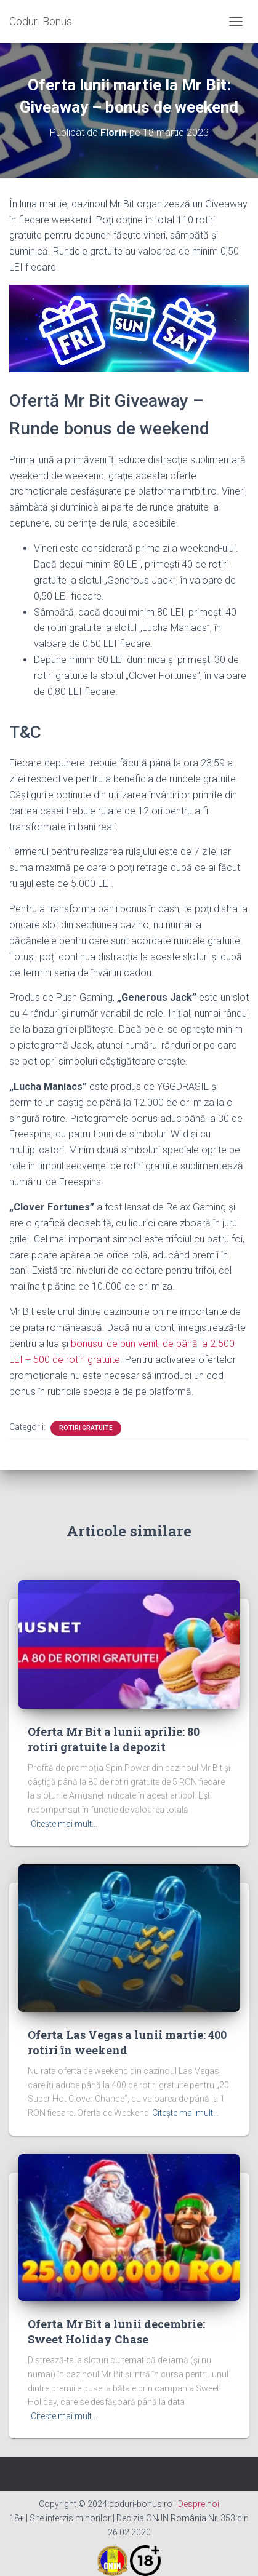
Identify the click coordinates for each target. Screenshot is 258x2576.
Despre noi (198, 2504)
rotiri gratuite (86, 1428)
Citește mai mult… (64, 1824)
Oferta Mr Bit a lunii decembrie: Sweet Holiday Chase (116, 2331)
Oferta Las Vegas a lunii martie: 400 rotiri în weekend (127, 2042)
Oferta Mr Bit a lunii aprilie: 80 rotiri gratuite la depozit (114, 1739)
